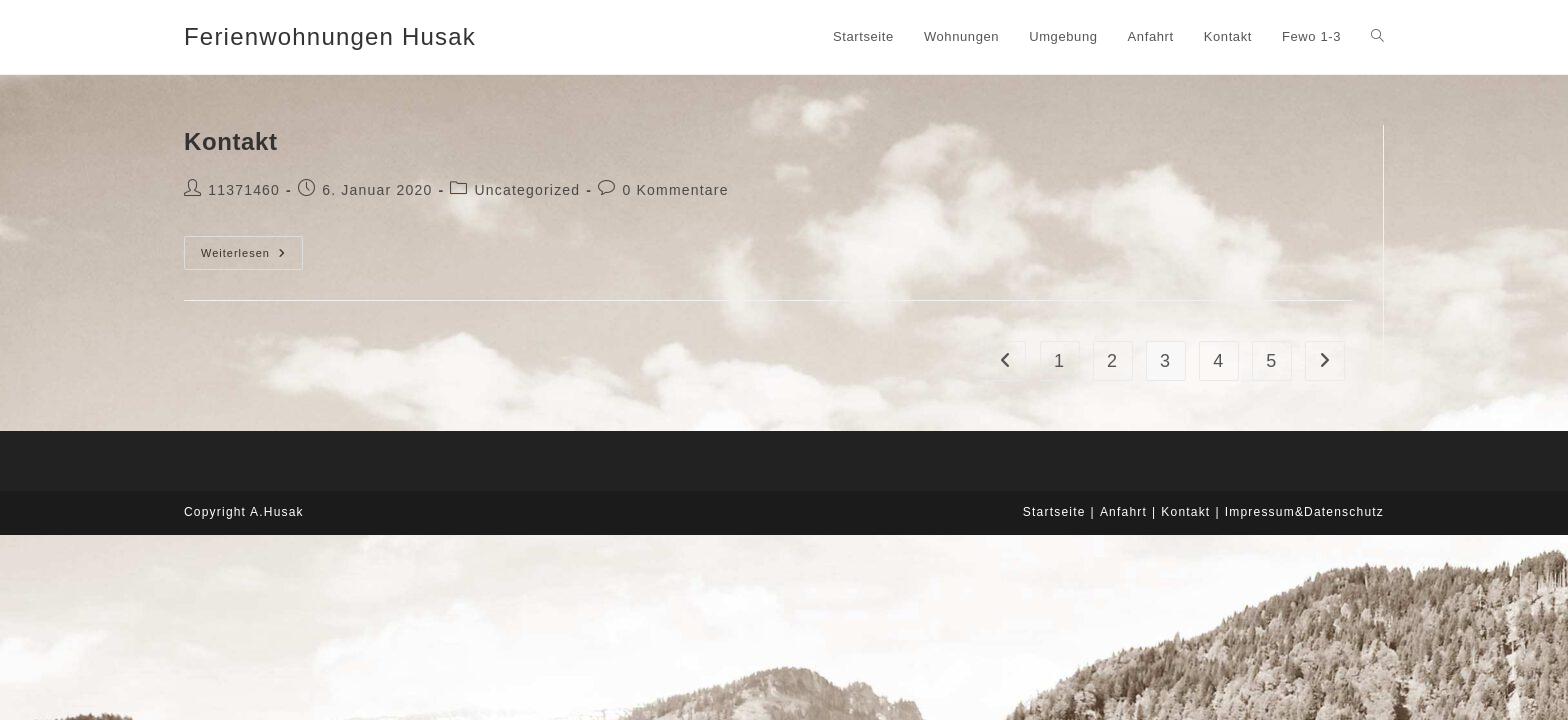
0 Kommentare (675, 190)
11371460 (244, 190)
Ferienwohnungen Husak (330, 36)
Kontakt (231, 141)
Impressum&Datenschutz (1304, 512)
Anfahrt (1123, 512)
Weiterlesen (252, 253)
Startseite (1054, 512)
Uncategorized (527, 190)
